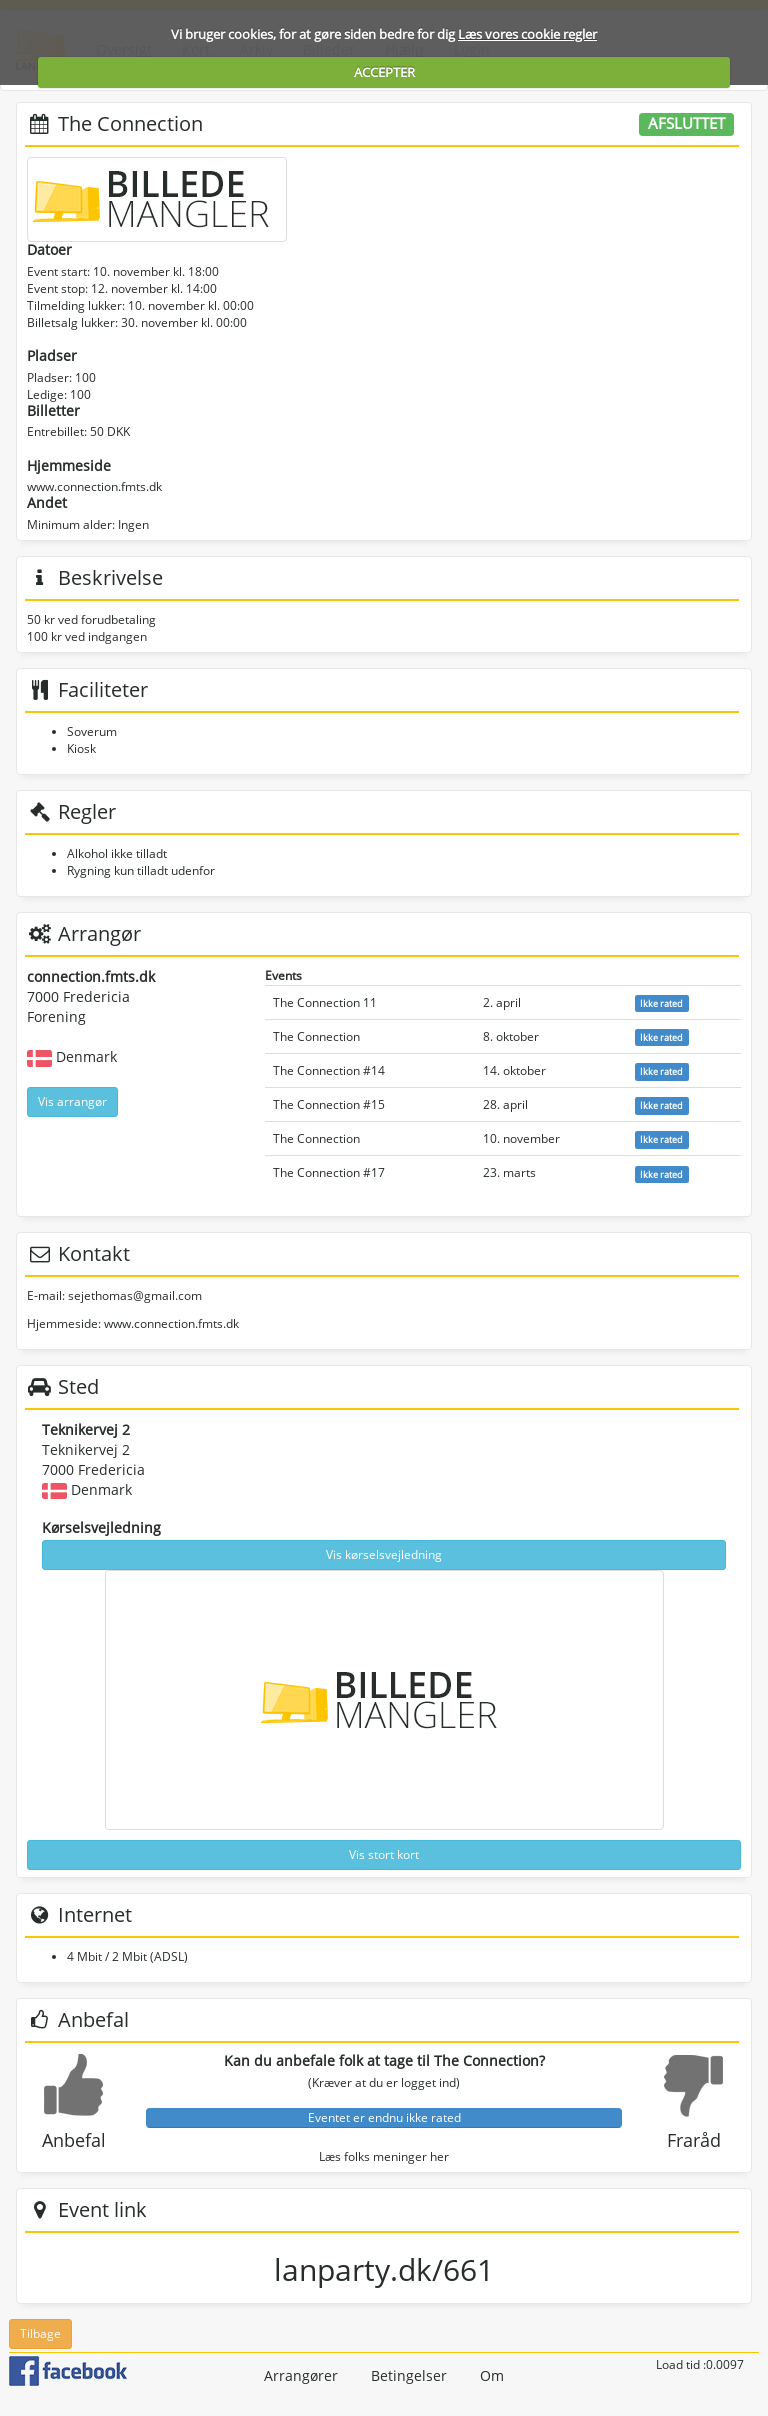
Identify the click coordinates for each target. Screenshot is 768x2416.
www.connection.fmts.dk (94, 486)
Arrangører (301, 2375)
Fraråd (694, 2140)
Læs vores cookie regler (527, 34)
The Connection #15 (329, 1104)
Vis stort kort (384, 1854)
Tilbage (40, 2333)
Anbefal (74, 2140)
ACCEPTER (384, 72)
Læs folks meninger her (384, 2156)
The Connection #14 (329, 1070)
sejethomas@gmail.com (135, 1295)
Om (492, 2375)
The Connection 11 (325, 1002)
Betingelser (409, 2375)
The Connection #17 (329, 1172)
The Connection (316, 1036)
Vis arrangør (72, 1101)
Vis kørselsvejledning (384, 1554)
